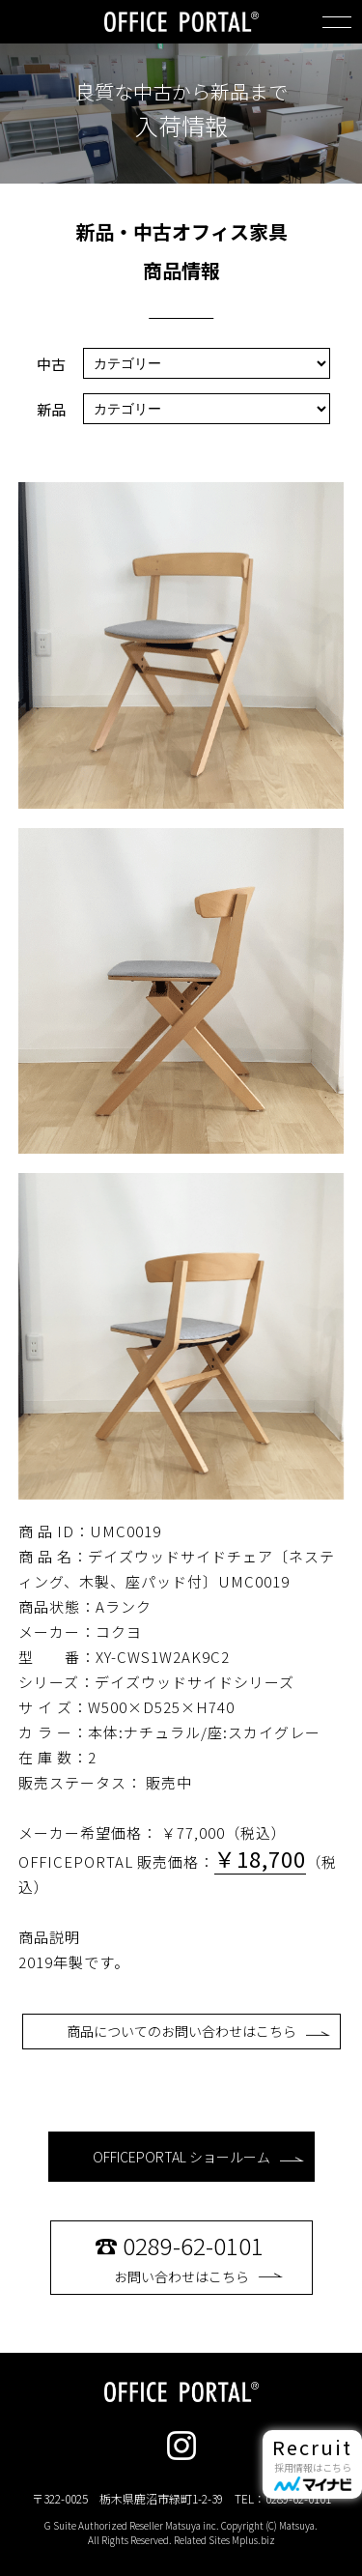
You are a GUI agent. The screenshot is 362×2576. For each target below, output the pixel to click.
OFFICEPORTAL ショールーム (198, 2156)
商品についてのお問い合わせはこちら (198, 2031)
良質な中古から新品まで (181, 91)
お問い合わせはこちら (198, 2257)
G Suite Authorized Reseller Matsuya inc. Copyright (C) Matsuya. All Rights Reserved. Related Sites (181, 2532)
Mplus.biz (253, 2540)
